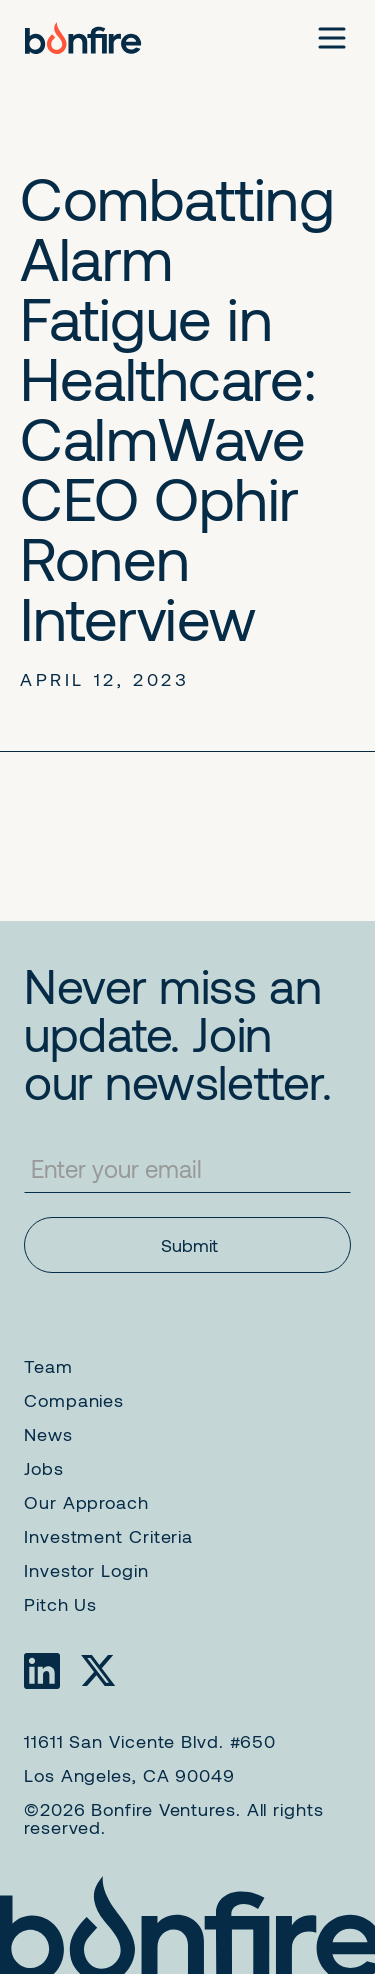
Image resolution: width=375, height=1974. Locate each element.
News (48, 1434)
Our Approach (86, 1502)
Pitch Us (60, 1604)
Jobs (44, 1468)
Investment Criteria (108, 1536)
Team (48, 1366)
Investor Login (86, 1570)
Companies (74, 1400)
